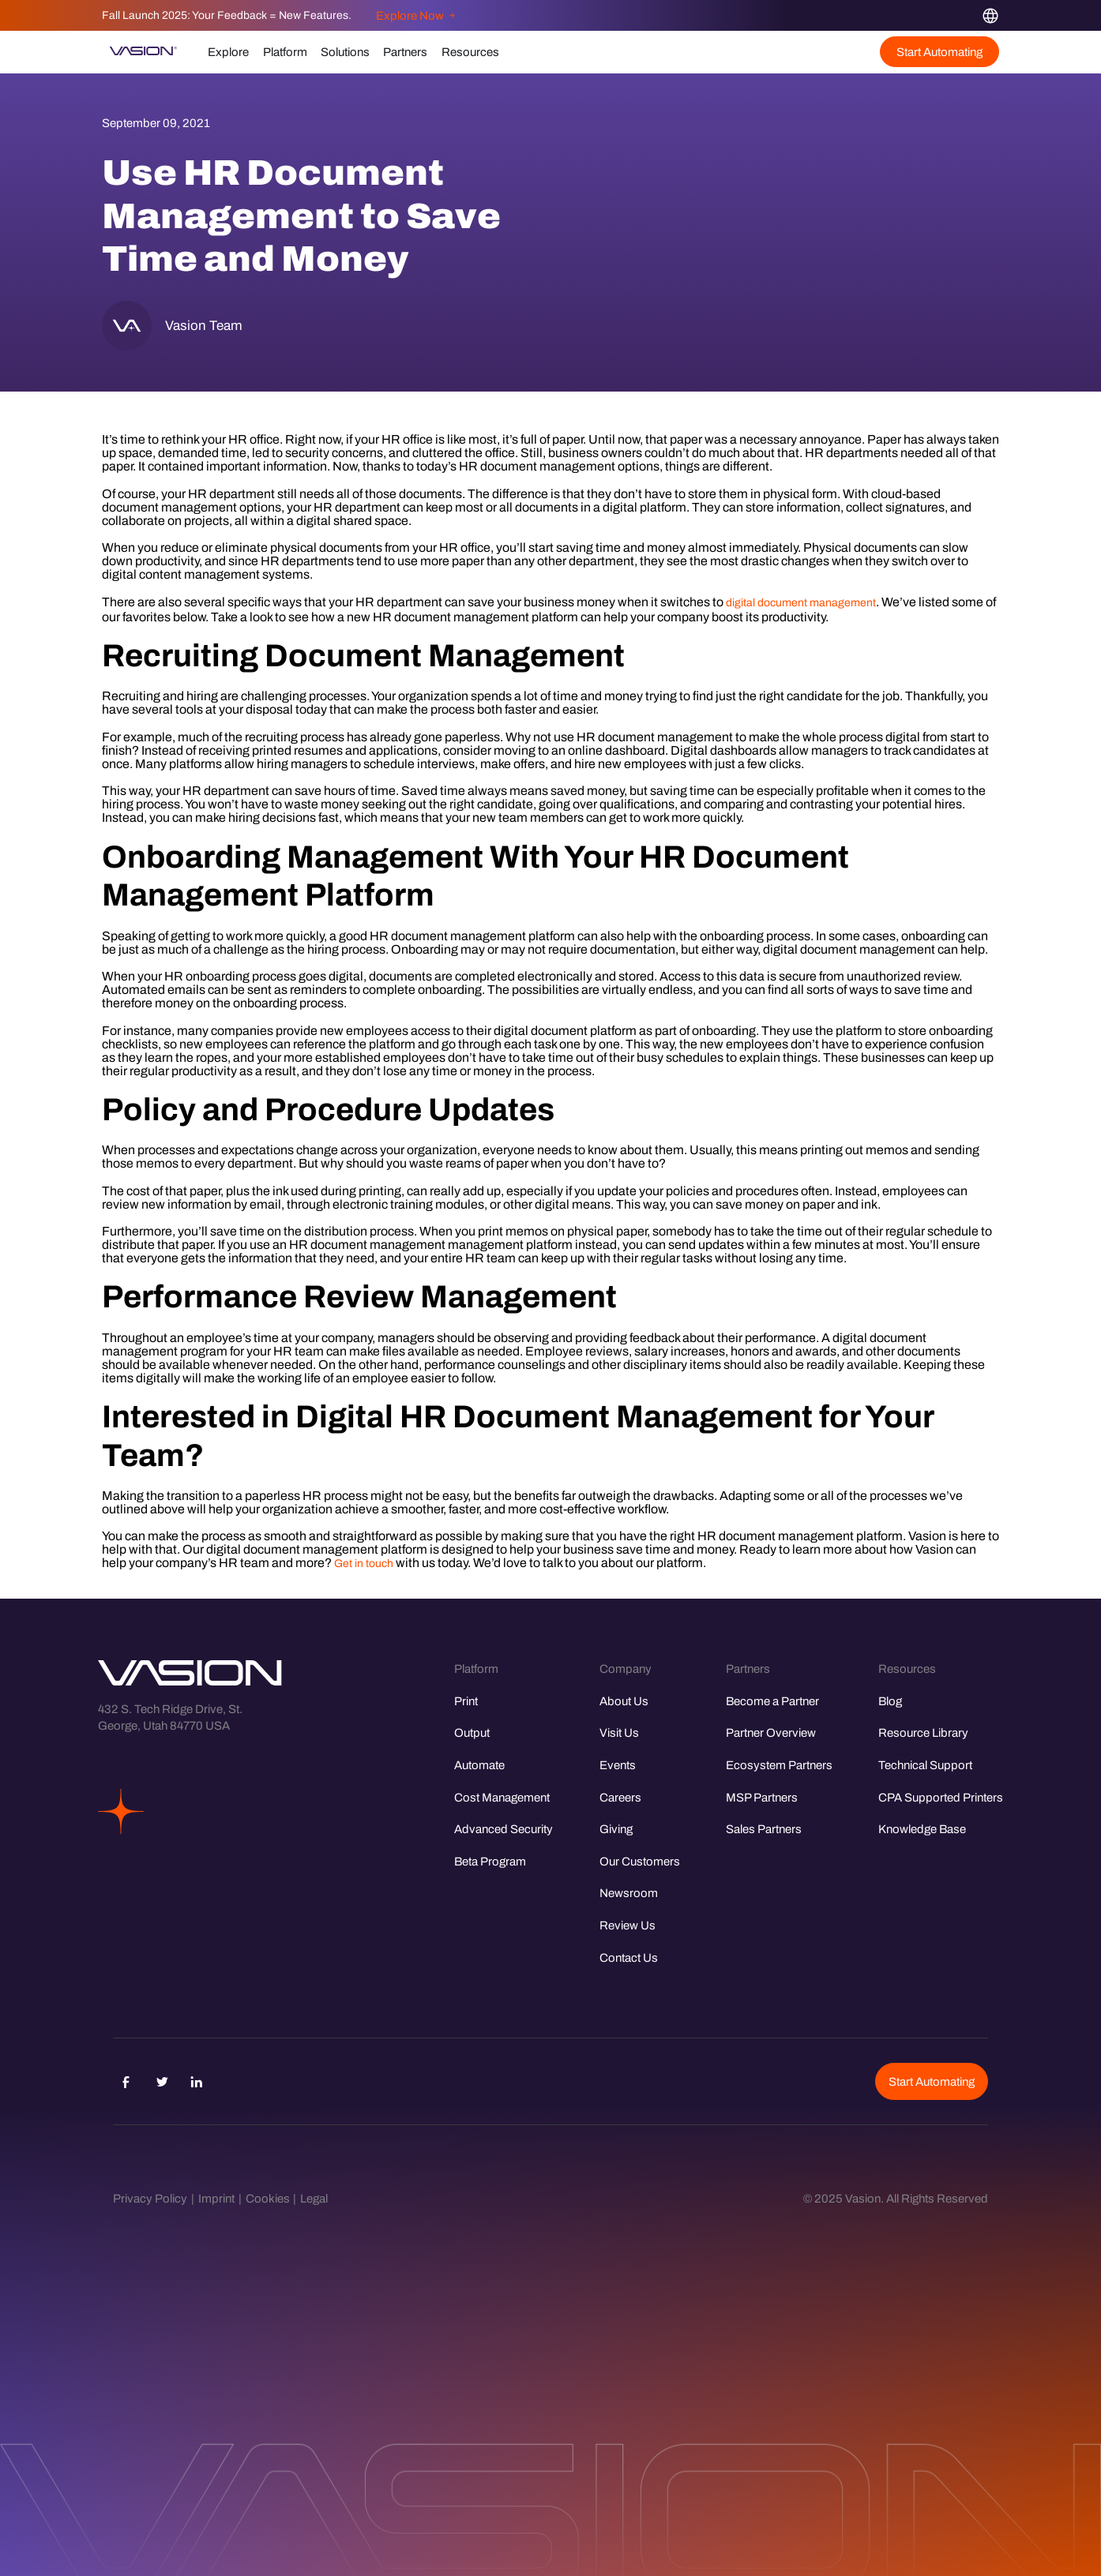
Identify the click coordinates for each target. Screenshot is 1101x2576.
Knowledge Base (922, 1828)
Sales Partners (764, 1828)
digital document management (801, 603)
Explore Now (415, 15)
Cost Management (502, 1797)
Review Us (627, 1925)
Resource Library (923, 1732)
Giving (616, 1828)
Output (472, 1732)
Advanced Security (503, 1828)
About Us (623, 1701)
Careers (620, 1797)
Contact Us (628, 1957)
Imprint (216, 2198)
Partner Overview (771, 1732)
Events (617, 1765)
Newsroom (628, 1892)
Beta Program (490, 1861)
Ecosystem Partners (779, 1765)
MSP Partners (762, 1797)
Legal (314, 2198)
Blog (890, 1701)
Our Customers (639, 1861)
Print (466, 1701)
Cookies (268, 2198)
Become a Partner (772, 1701)
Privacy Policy (150, 2198)
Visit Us (619, 1732)
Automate (479, 1765)
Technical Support (925, 1765)
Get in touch (363, 1563)
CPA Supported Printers (940, 1797)
